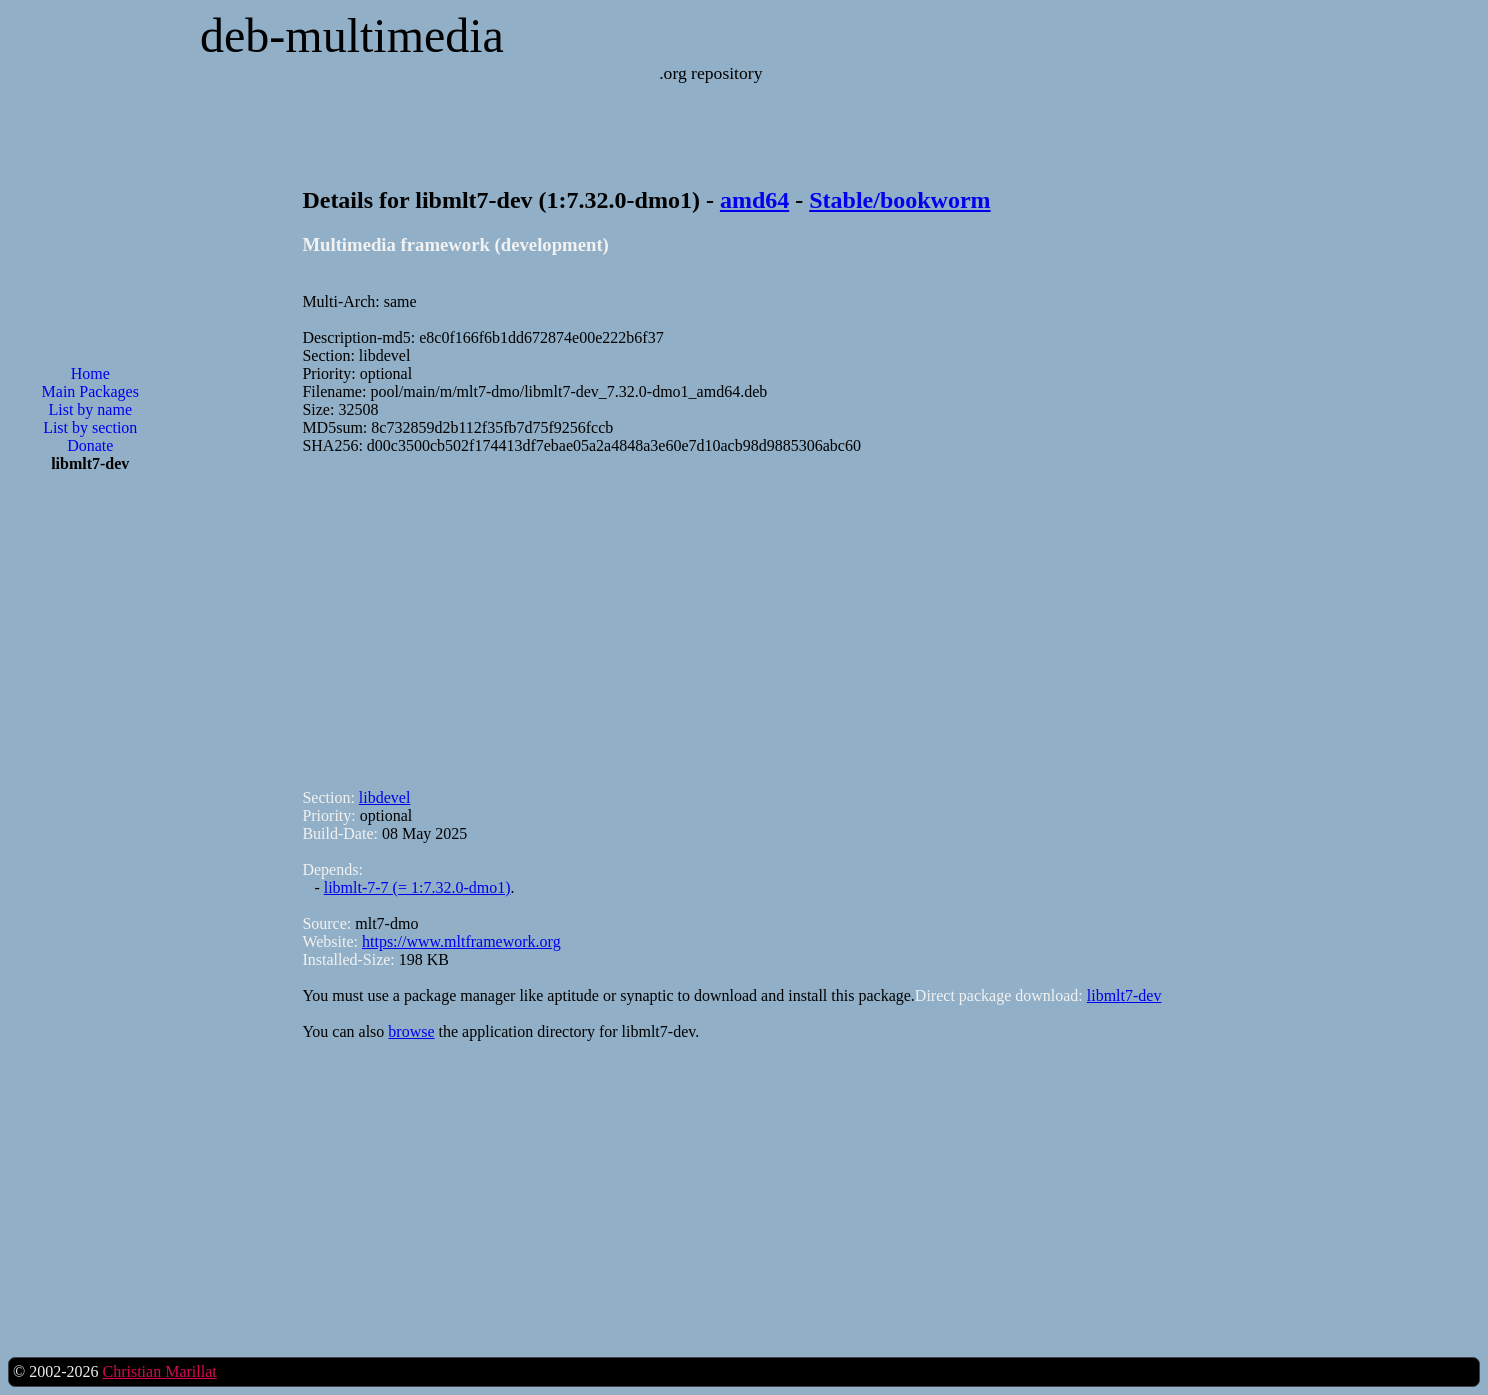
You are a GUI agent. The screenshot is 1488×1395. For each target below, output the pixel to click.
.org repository (710, 73)
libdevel (385, 797)
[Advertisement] (90, 809)
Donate (90, 445)
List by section (90, 427)
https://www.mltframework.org (461, 941)
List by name (90, 409)
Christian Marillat (159, 1371)
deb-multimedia (352, 35)
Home (90, 373)
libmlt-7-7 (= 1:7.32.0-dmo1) (417, 887)
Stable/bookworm (899, 200)
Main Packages (90, 391)
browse (411, 1031)
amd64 (754, 200)
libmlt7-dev (1124, 995)
